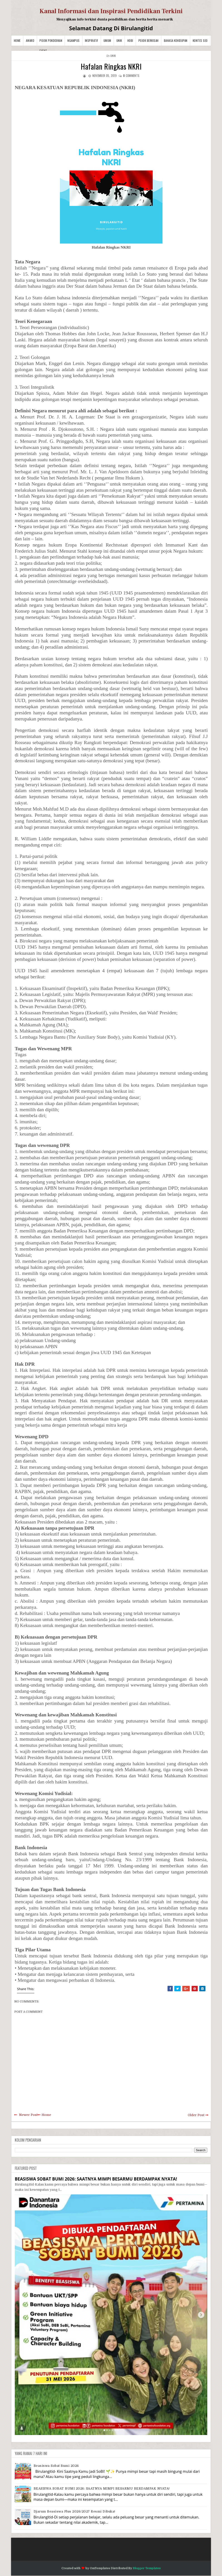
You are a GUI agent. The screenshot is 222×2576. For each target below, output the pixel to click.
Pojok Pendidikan (50, 40)
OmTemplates (100, 2568)
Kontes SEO (200, 40)
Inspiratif (91, 40)
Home (17, 40)
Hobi (130, 40)
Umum (107, 40)
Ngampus (73, 40)
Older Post (196, 2115)
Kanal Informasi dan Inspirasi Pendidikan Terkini (111, 11)
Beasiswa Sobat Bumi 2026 (56, 2466)
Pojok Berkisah (148, 40)
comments (131, 75)
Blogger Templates (147, 2568)
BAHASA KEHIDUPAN (175, 40)
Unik (119, 40)
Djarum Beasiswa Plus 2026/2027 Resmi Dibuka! (74, 2511)
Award (30, 40)
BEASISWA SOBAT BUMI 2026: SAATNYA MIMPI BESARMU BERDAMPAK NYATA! (96, 2179)
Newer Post (28, 2115)
